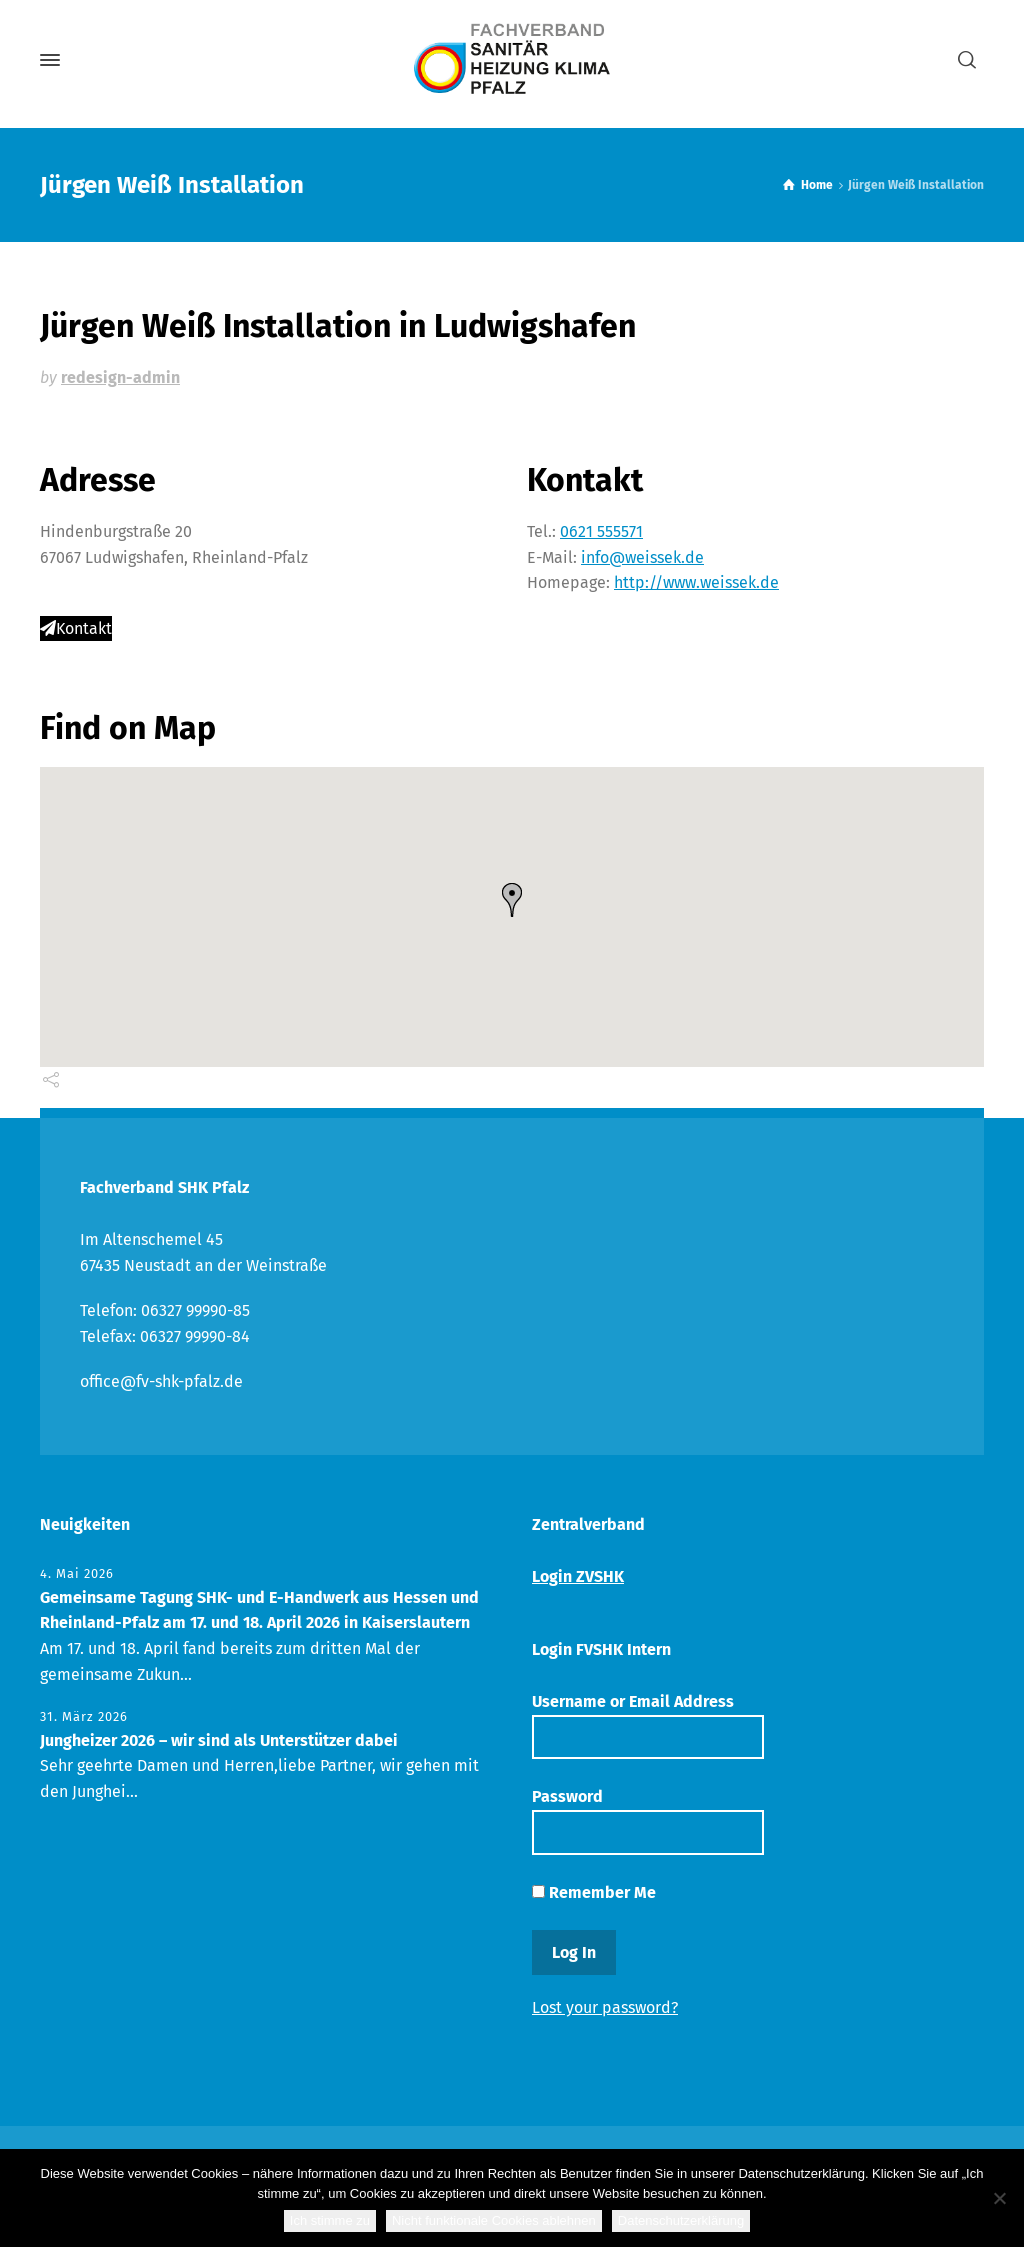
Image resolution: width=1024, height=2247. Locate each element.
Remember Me (594, 1892)
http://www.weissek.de (696, 582)
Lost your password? (605, 2007)
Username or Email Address (648, 1725)
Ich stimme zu (330, 2220)
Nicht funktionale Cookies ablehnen (494, 2220)
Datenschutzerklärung (681, 2220)
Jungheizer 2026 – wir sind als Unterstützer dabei (219, 1740)
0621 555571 (601, 531)
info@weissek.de (642, 557)
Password (648, 1820)
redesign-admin (120, 377)
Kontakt (76, 628)
